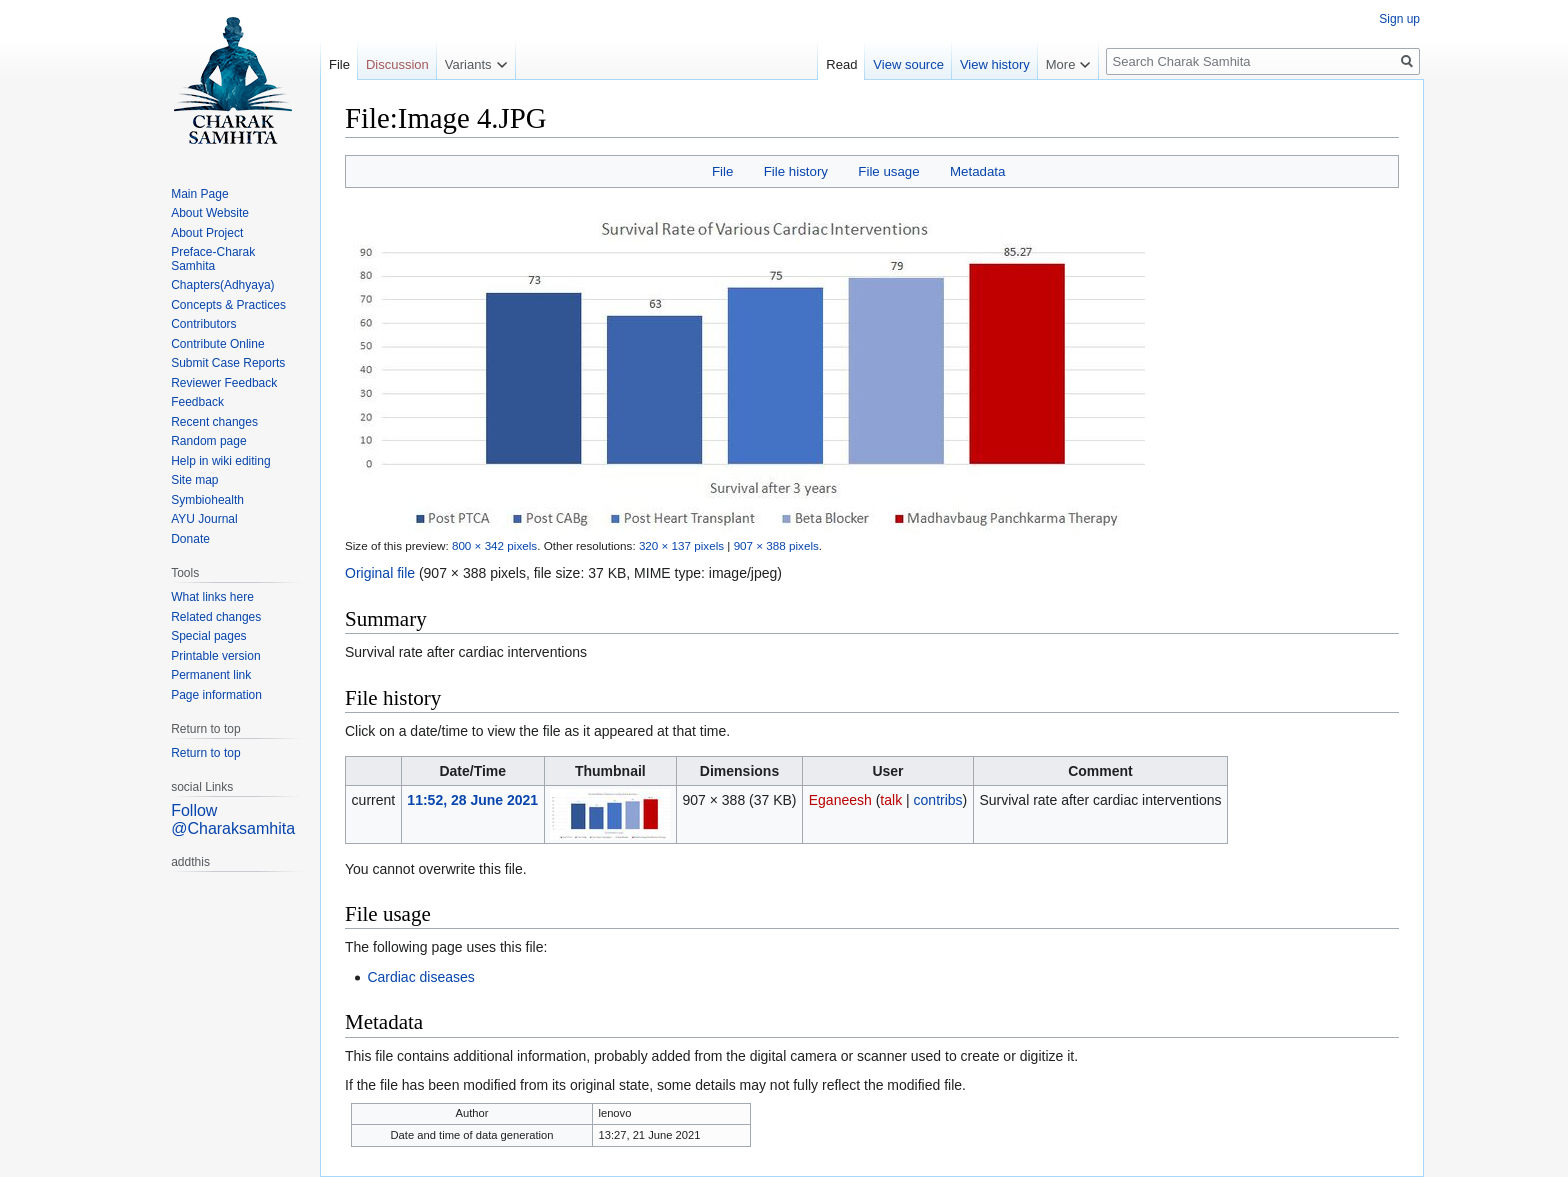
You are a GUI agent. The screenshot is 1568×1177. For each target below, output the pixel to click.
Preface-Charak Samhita (213, 259)
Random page (208, 441)
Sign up (1399, 19)
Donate (190, 539)
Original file (380, 573)
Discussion (397, 64)
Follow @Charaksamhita (233, 819)
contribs (938, 800)
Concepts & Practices (228, 305)
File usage (888, 171)
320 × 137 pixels (681, 545)
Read (841, 64)
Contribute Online (217, 344)
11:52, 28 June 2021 (472, 800)
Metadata (977, 171)
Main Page (199, 194)
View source (908, 64)
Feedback (197, 402)
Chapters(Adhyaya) (222, 285)
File (722, 171)
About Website (210, 213)
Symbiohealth (207, 500)
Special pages (208, 636)
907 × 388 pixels (776, 545)
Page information (216, 695)
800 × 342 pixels (494, 545)
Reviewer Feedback (224, 383)
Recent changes (214, 422)
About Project (207, 233)
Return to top (205, 753)
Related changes (216, 617)
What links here (212, 597)
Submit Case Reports (228, 363)
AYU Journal (204, 519)
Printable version (215, 656)
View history (995, 64)
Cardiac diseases (420, 977)
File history (796, 171)
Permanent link (211, 675)
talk (891, 800)
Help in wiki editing (220, 461)
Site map (194, 480)
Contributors (203, 324)
